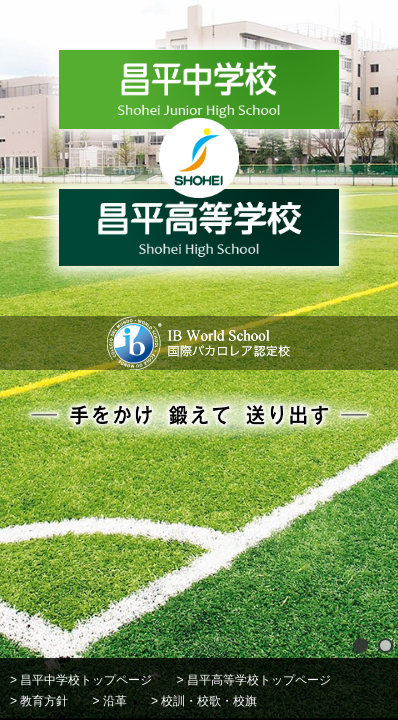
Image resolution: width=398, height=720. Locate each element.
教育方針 (44, 701)
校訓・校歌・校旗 (209, 701)
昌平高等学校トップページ (259, 680)
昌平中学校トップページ (86, 680)
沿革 (115, 701)
